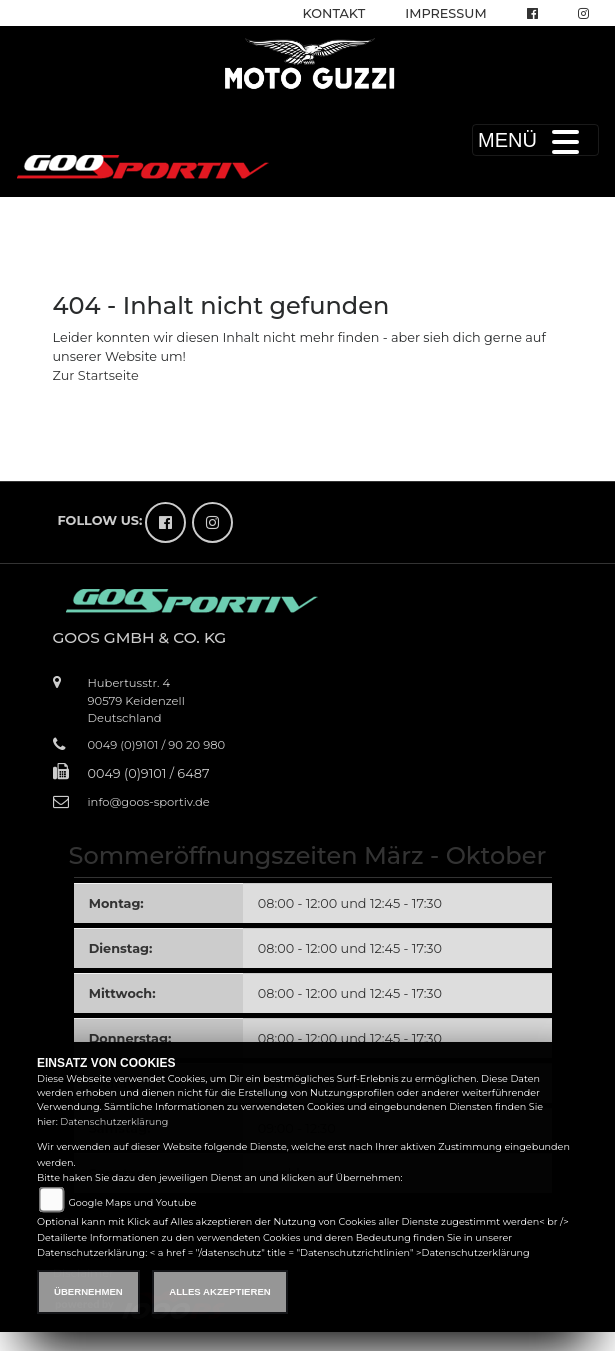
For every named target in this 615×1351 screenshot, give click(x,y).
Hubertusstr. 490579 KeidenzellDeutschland (136, 700)
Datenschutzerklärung (114, 1121)
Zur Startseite (96, 375)
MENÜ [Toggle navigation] (535, 140)
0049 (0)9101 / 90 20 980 (157, 745)
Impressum (445, 13)
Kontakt (334, 13)
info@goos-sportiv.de (149, 802)
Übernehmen (88, 1291)
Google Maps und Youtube (132, 1202)
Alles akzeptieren (219, 1291)
